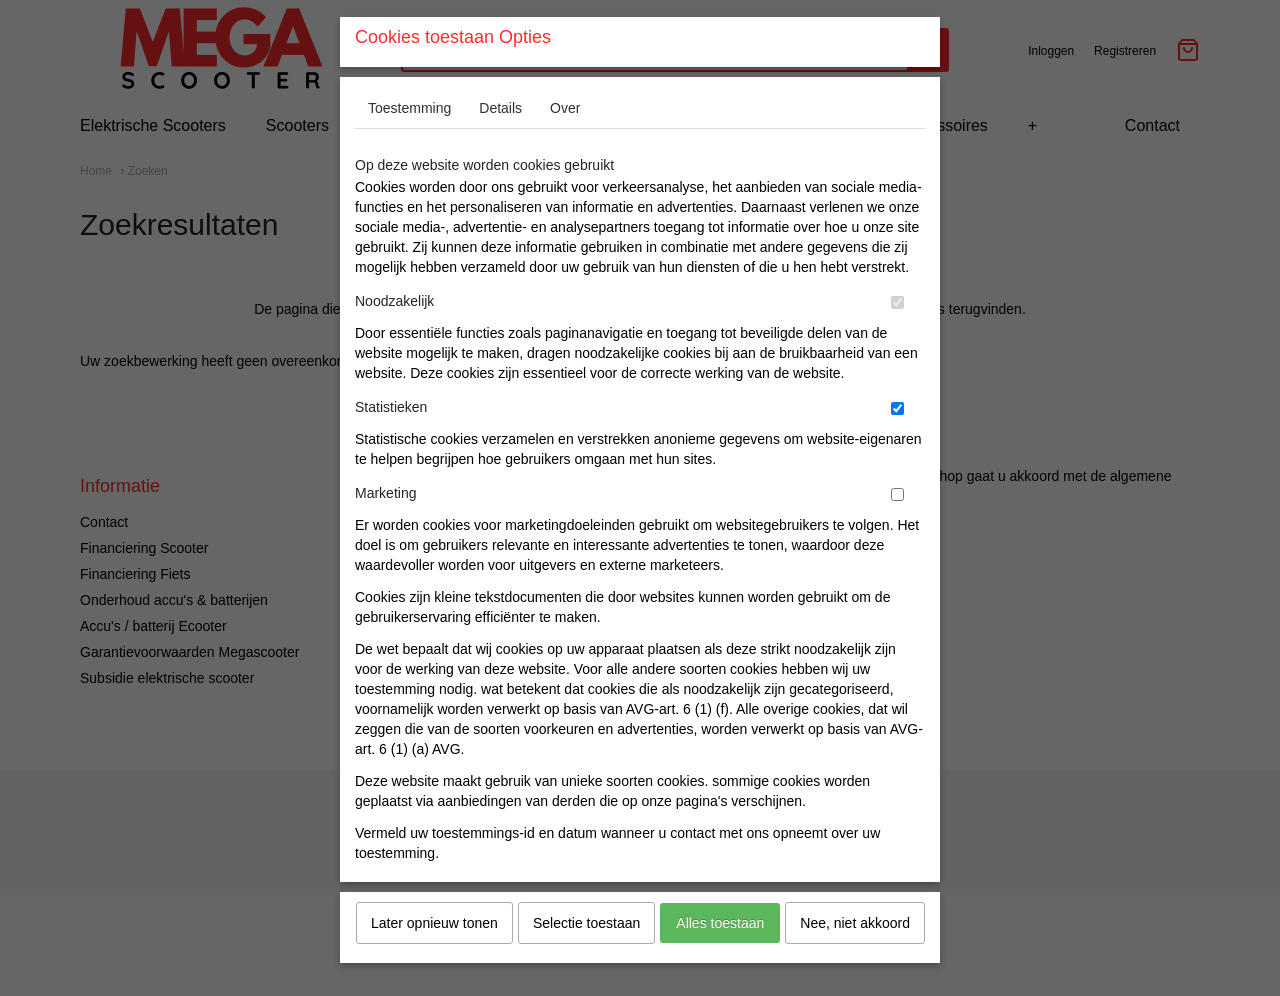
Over (565, 146)
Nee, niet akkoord (855, 961)
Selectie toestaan (586, 961)
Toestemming (409, 146)
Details (500, 146)
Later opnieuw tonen (434, 961)
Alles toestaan (720, 961)
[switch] (897, 340)
